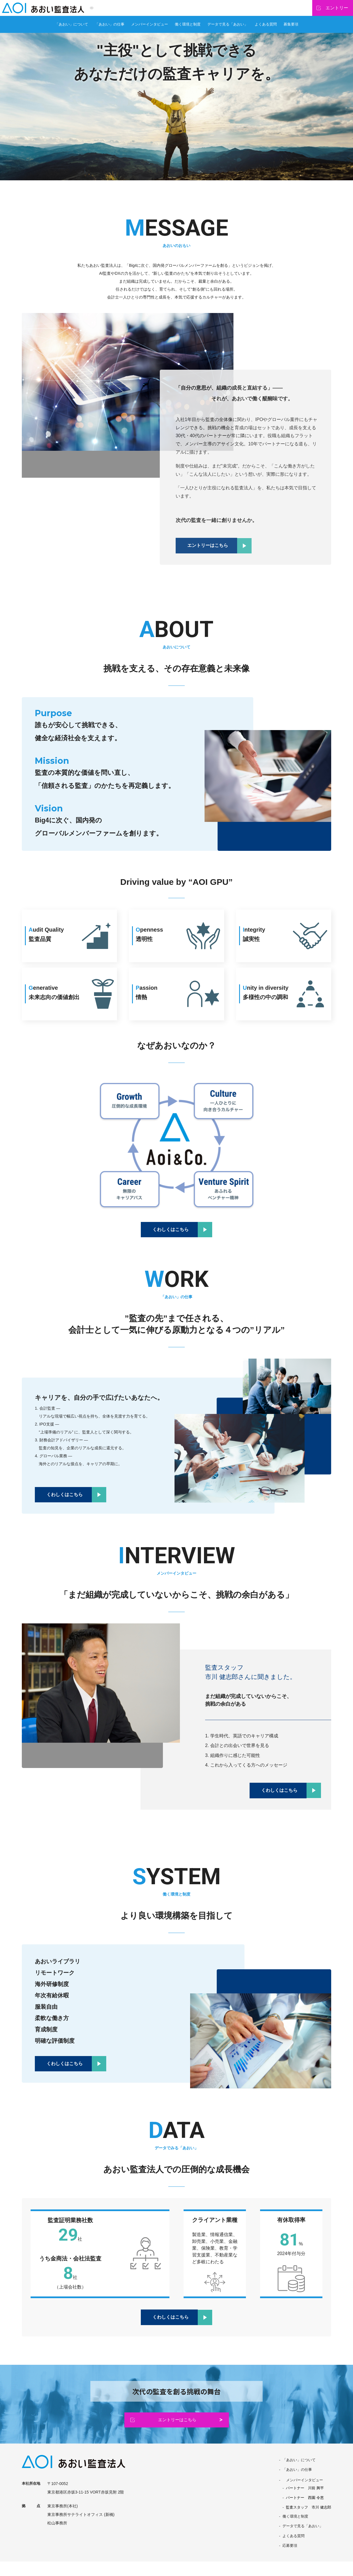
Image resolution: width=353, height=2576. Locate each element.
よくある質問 (266, 29)
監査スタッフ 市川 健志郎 (306, 2521)
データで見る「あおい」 (227, 29)
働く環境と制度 (188, 29)
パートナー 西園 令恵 (302, 2510)
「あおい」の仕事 (109, 29)
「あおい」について (71, 29)
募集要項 (291, 29)
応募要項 (286, 2560)
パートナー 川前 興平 (302, 2499)
